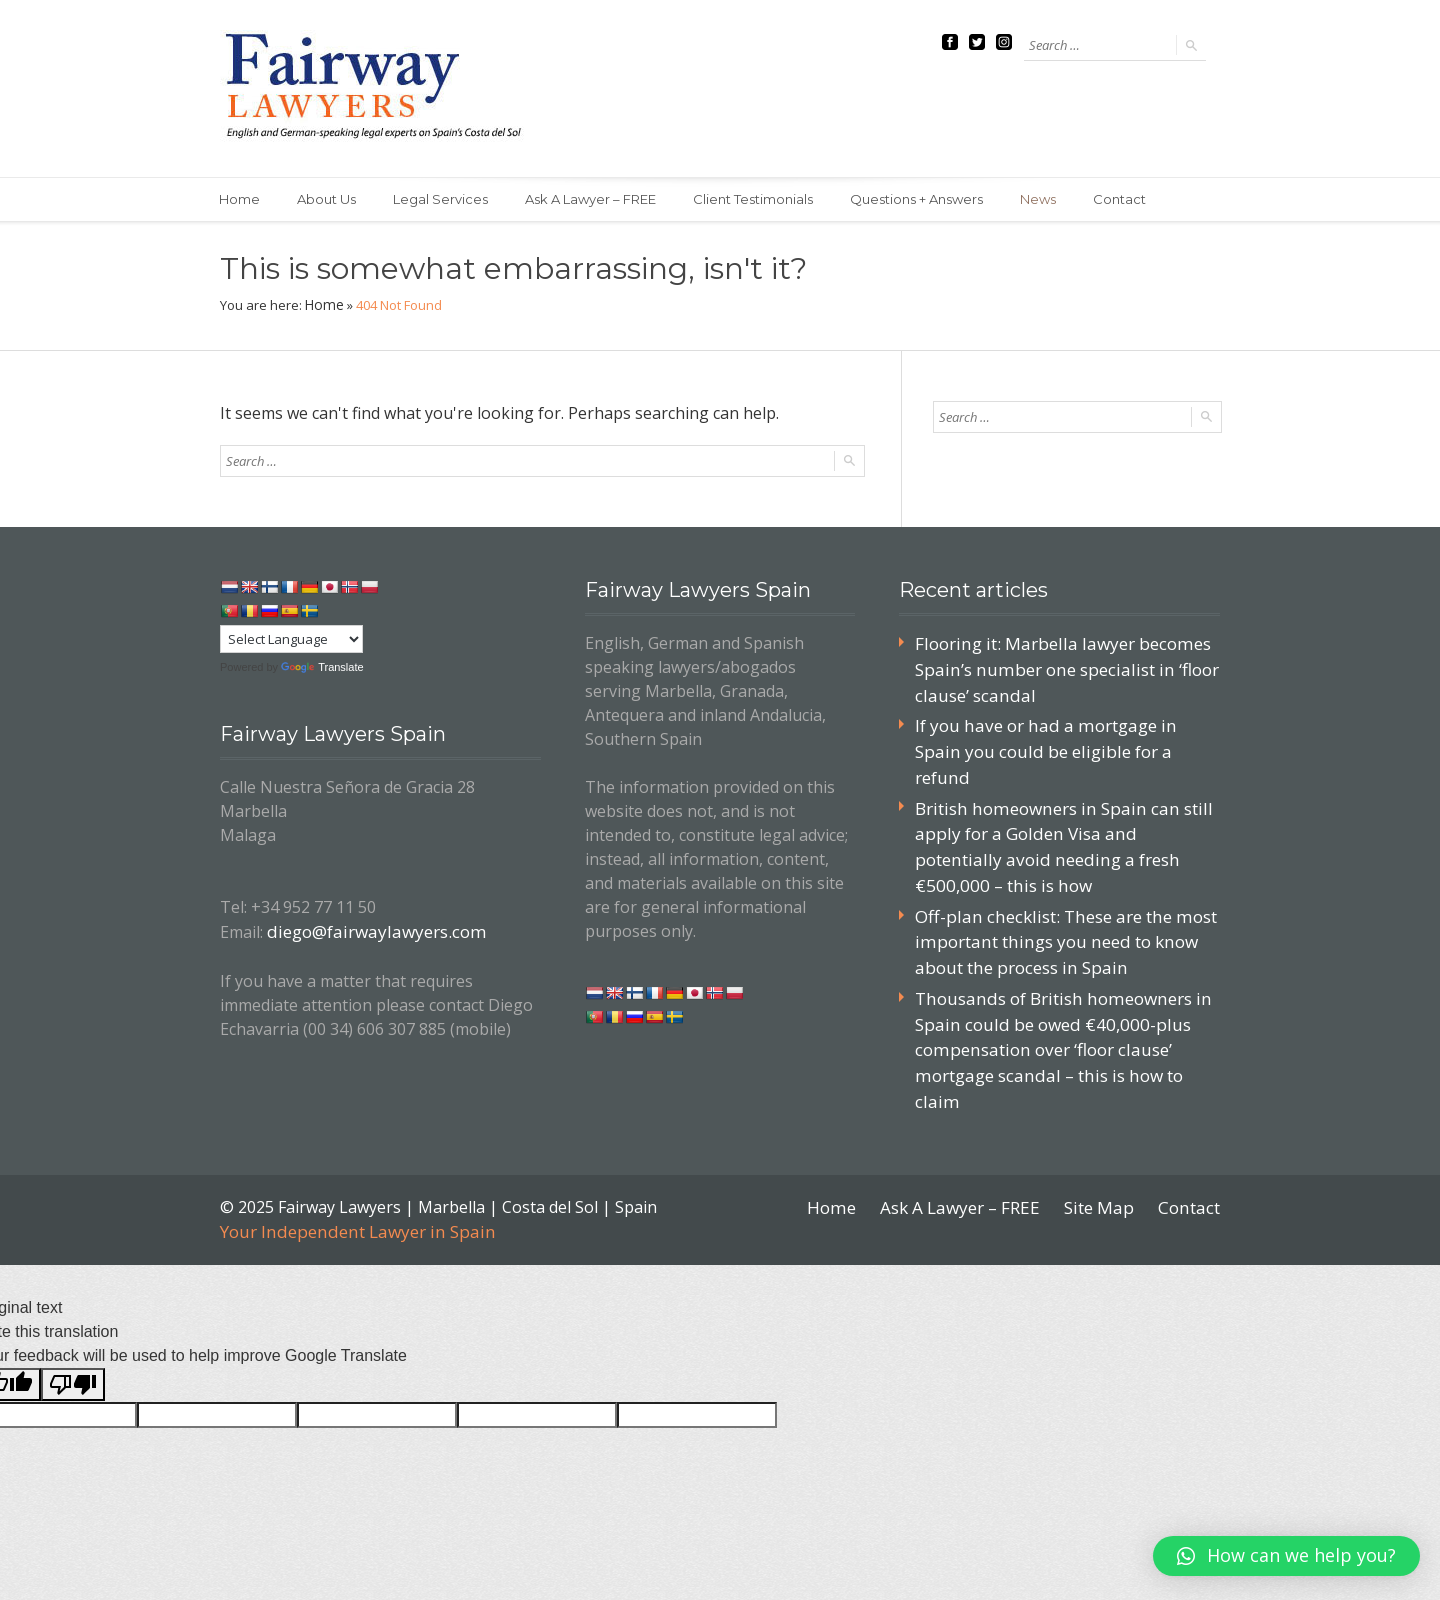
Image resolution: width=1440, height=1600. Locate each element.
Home (240, 200)
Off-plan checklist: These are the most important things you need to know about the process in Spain (1057, 898)
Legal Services (447, 200)
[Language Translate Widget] (291, 639)
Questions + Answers (932, 200)
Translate (322, 667)
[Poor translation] (73, 1304)
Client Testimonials (766, 200)
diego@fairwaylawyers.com (368, 929)
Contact (1141, 200)
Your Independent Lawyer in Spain (349, 1153)
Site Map (1105, 1129)
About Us (330, 200)
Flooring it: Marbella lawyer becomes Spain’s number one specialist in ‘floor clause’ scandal (1057, 667)
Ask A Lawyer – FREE (600, 200)
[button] (1286, 1556)
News (1057, 200)
